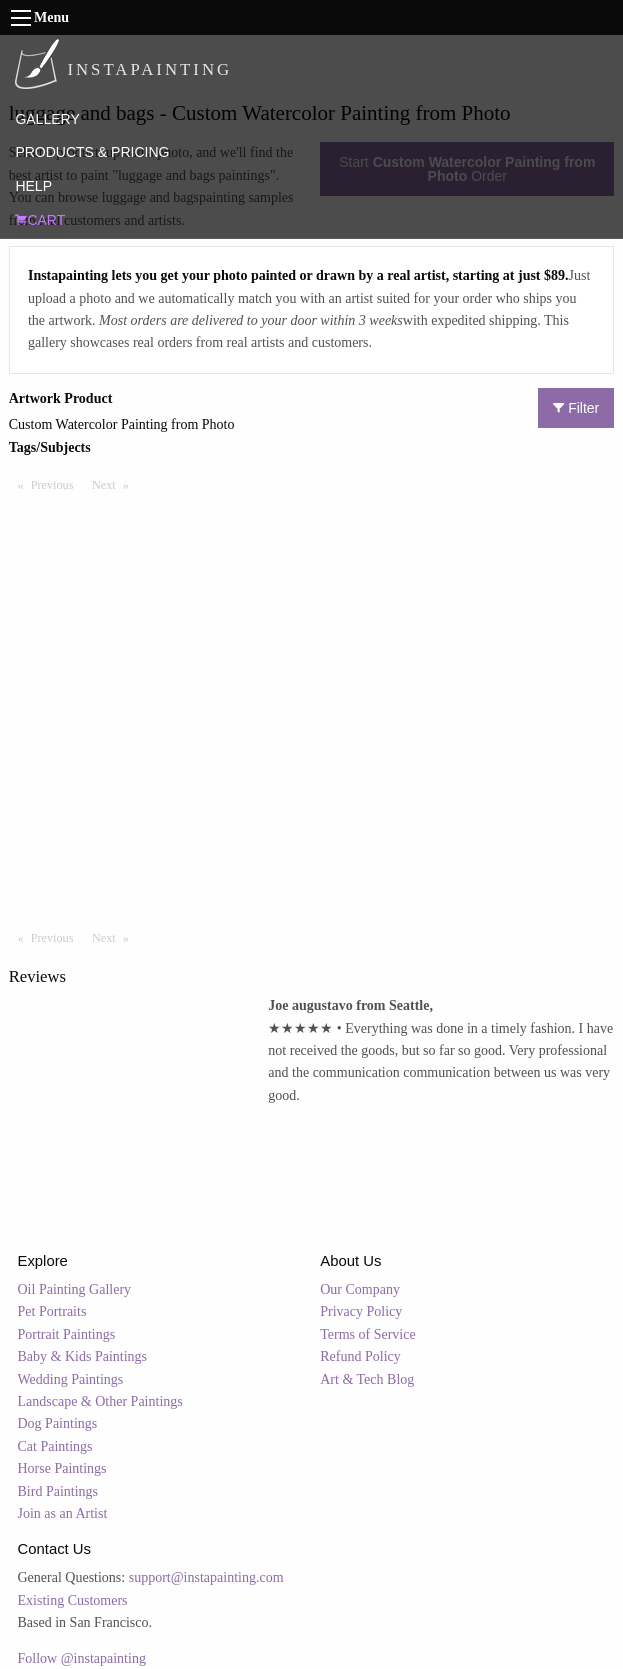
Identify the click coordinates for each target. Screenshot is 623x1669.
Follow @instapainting (82, 1658)
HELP (33, 186)
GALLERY (47, 119)
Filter (576, 408)
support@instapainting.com (206, 1577)
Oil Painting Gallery (75, 1289)
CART (40, 220)
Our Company (360, 1289)
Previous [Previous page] (57, 484)
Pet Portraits (52, 1311)
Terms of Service (367, 1334)
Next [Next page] (115, 484)
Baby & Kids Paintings (83, 1356)
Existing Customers (73, 1600)
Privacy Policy (361, 1311)
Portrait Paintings (67, 1334)
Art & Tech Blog (367, 1379)
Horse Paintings (62, 1468)
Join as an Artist (63, 1513)
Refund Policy (360, 1356)
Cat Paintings (55, 1446)
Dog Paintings (58, 1423)
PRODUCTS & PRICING (92, 152)
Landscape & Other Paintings (100, 1401)
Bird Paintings (58, 1491)
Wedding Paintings (71, 1379)
